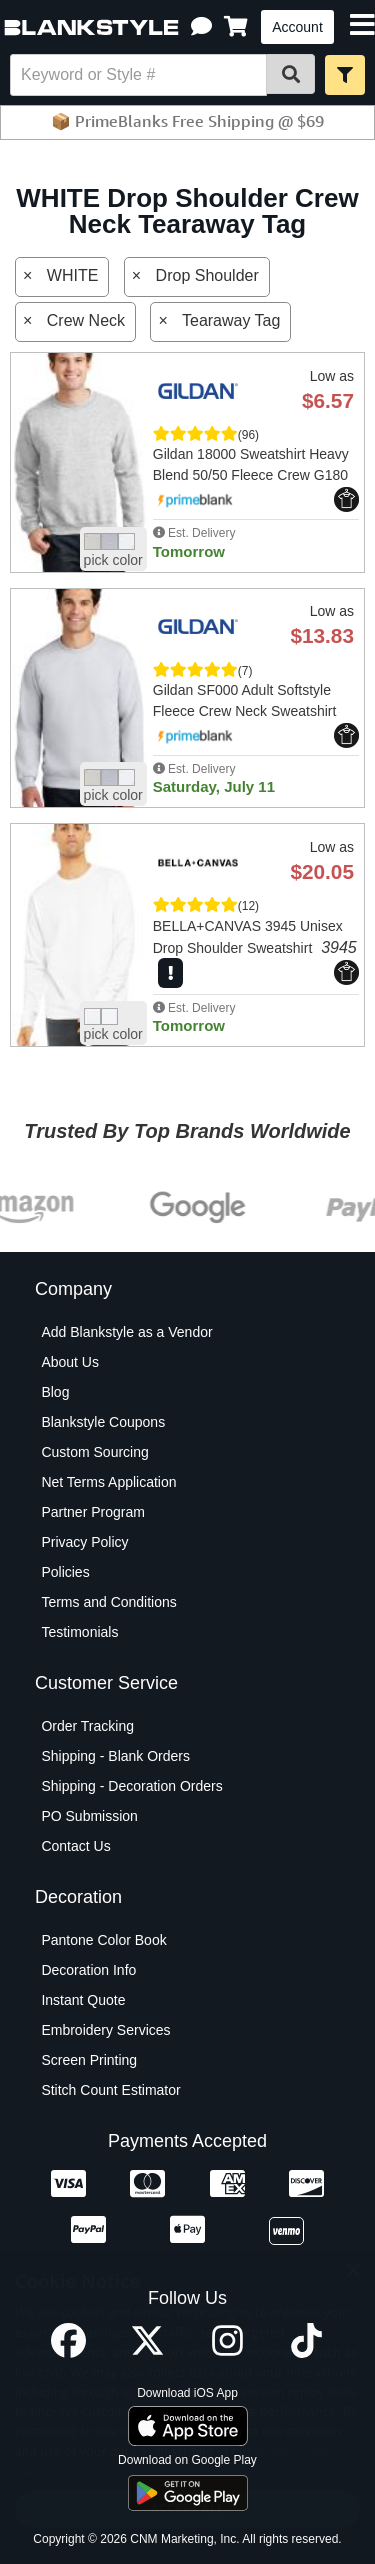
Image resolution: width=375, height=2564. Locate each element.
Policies (65, 1572)
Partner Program (92, 1512)
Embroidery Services (105, 2030)
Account (297, 27)
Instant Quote (83, 2000)
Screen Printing (89, 2060)
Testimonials (79, 1632)
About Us (70, 1362)
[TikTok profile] (306, 2352)
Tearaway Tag (231, 320)
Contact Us (75, 1846)
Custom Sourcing (94, 1452)
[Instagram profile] (227, 2352)
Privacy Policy (84, 1542)
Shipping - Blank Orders (115, 1756)
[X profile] (147, 2352)
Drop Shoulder (207, 275)
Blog (55, 1392)
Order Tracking (87, 1726)
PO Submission (89, 1816)
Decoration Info (88, 1970)
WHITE (73, 275)
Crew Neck (86, 320)
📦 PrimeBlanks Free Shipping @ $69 (187, 121)
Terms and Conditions (108, 1602)
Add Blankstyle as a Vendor (126, 1332)
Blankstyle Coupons (103, 1422)
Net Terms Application (108, 1482)
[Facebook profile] (68, 2352)
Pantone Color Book (103, 1940)
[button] (201, 26)
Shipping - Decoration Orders (131, 1786)
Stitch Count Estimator (110, 2090)
